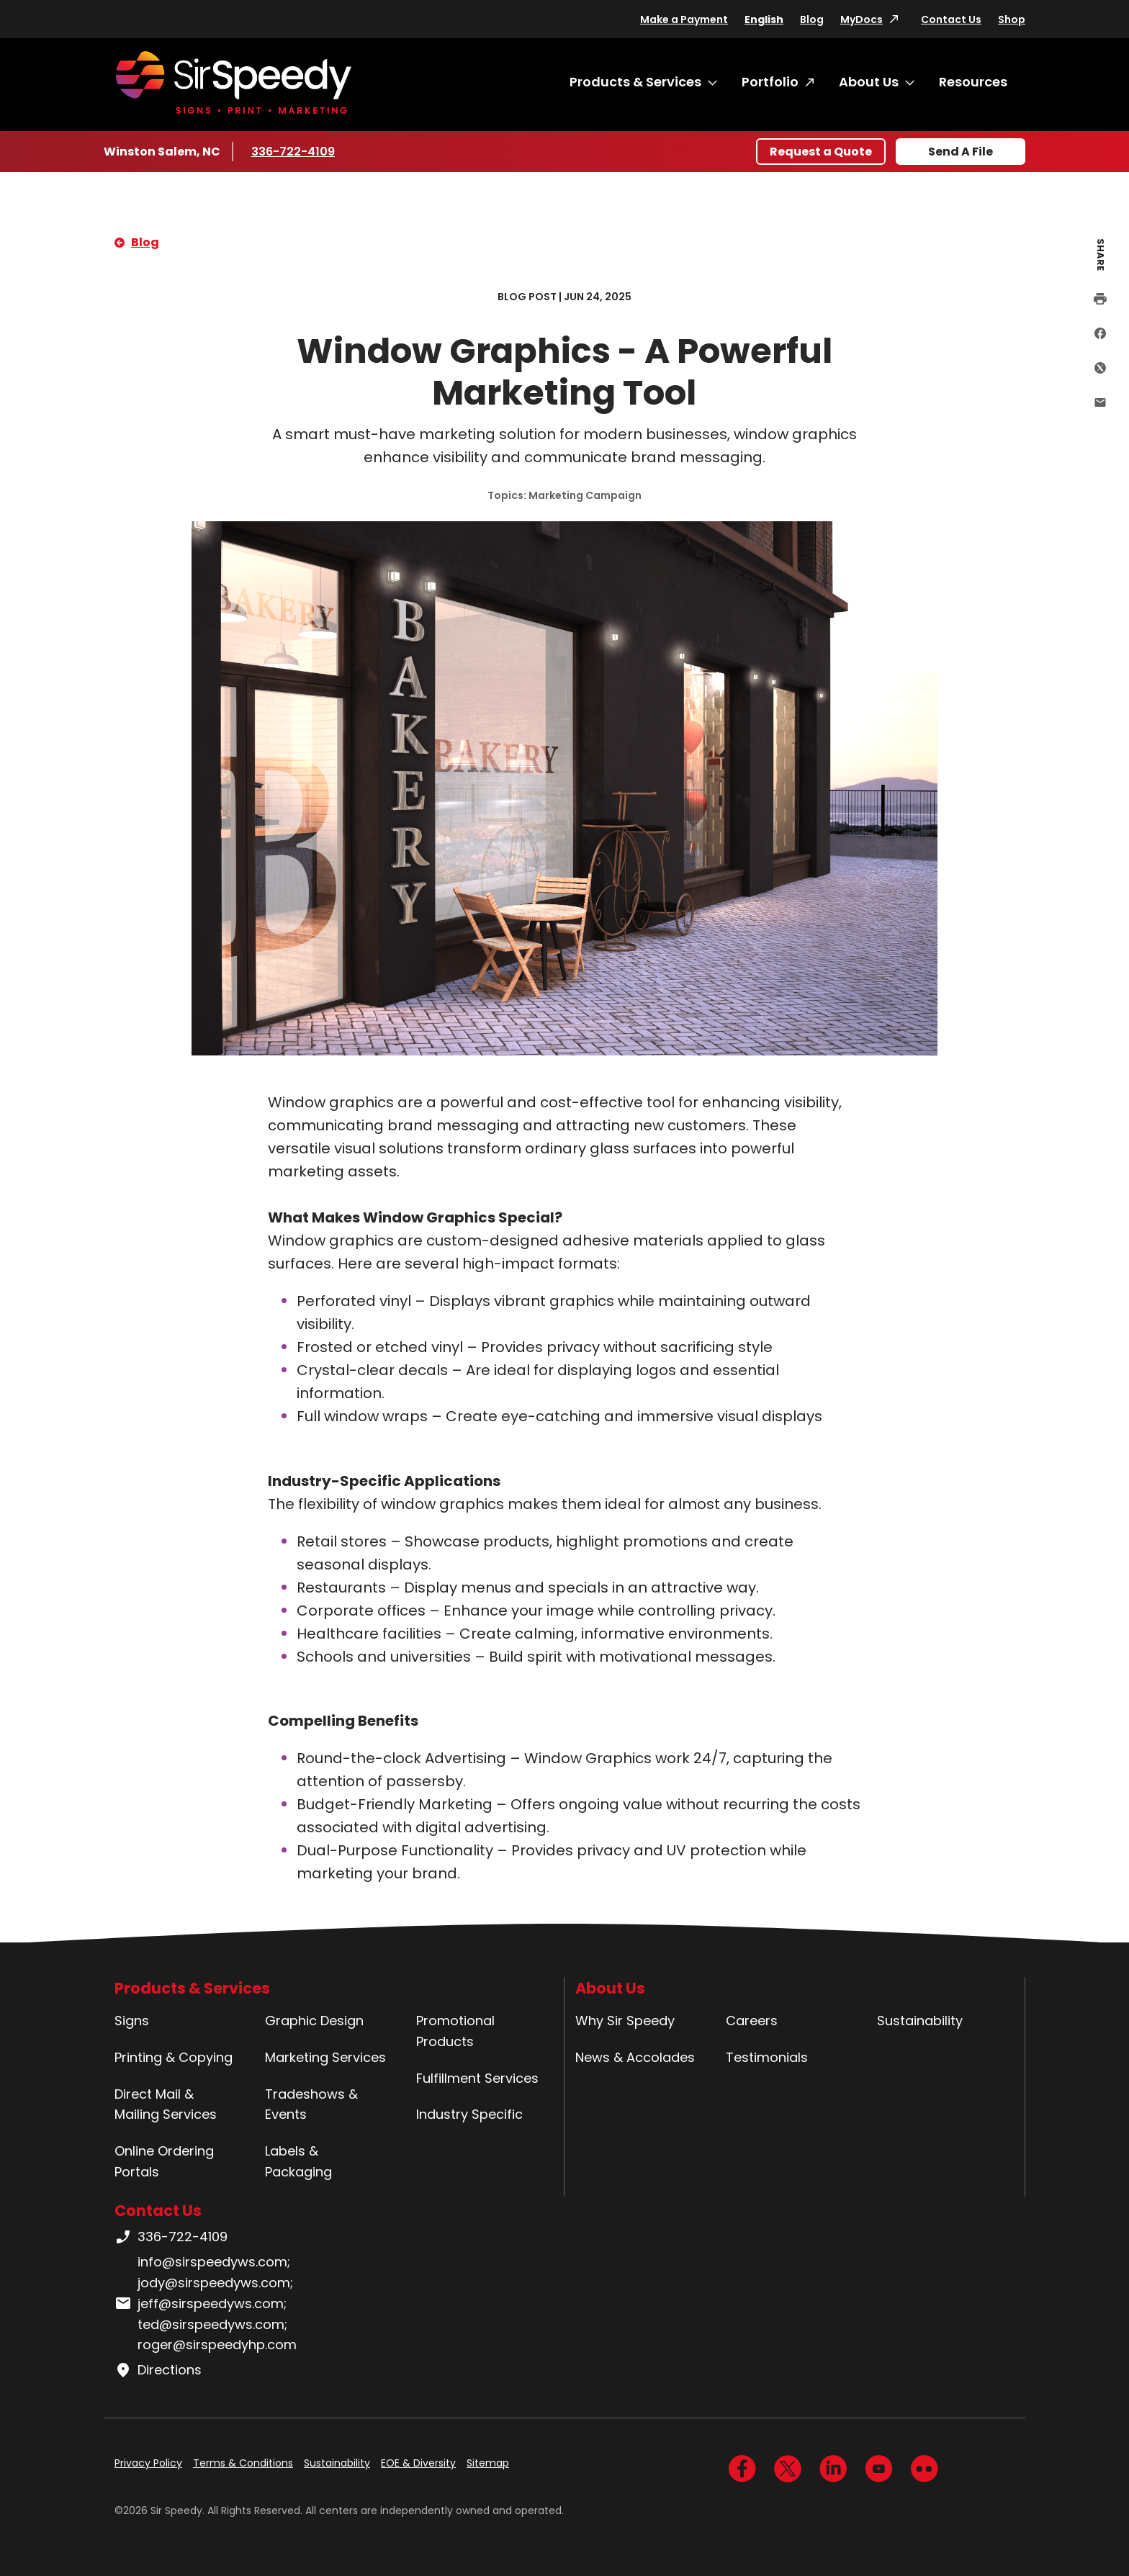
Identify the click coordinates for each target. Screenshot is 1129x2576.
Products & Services (635, 82)
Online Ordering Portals (164, 2161)
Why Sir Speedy (625, 2021)
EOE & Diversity (418, 2463)
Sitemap (488, 2463)
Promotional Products (455, 2031)
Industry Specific (469, 2114)
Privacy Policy (148, 2463)
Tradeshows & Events (311, 2104)
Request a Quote (821, 151)
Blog (812, 19)
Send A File (960, 151)
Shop (1011, 19)
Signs (131, 2021)
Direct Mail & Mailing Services (165, 2104)
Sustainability (920, 2021)
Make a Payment (684, 19)
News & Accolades (635, 2057)
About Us (869, 82)
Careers (752, 2021)
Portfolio (770, 82)
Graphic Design (314, 2021)
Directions (158, 2370)
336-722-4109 (294, 151)
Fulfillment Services (477, 2078)
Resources (973, 82)
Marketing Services (325, 2057)
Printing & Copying (173, 2057)
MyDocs (861, 19)
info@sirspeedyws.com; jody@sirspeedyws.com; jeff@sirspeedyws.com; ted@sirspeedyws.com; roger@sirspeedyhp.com (205, 2303)
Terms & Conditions (243, 2463)
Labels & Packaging (298, 2161)
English (764, 19)
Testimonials (767, 2057)
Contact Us (951, 19)
